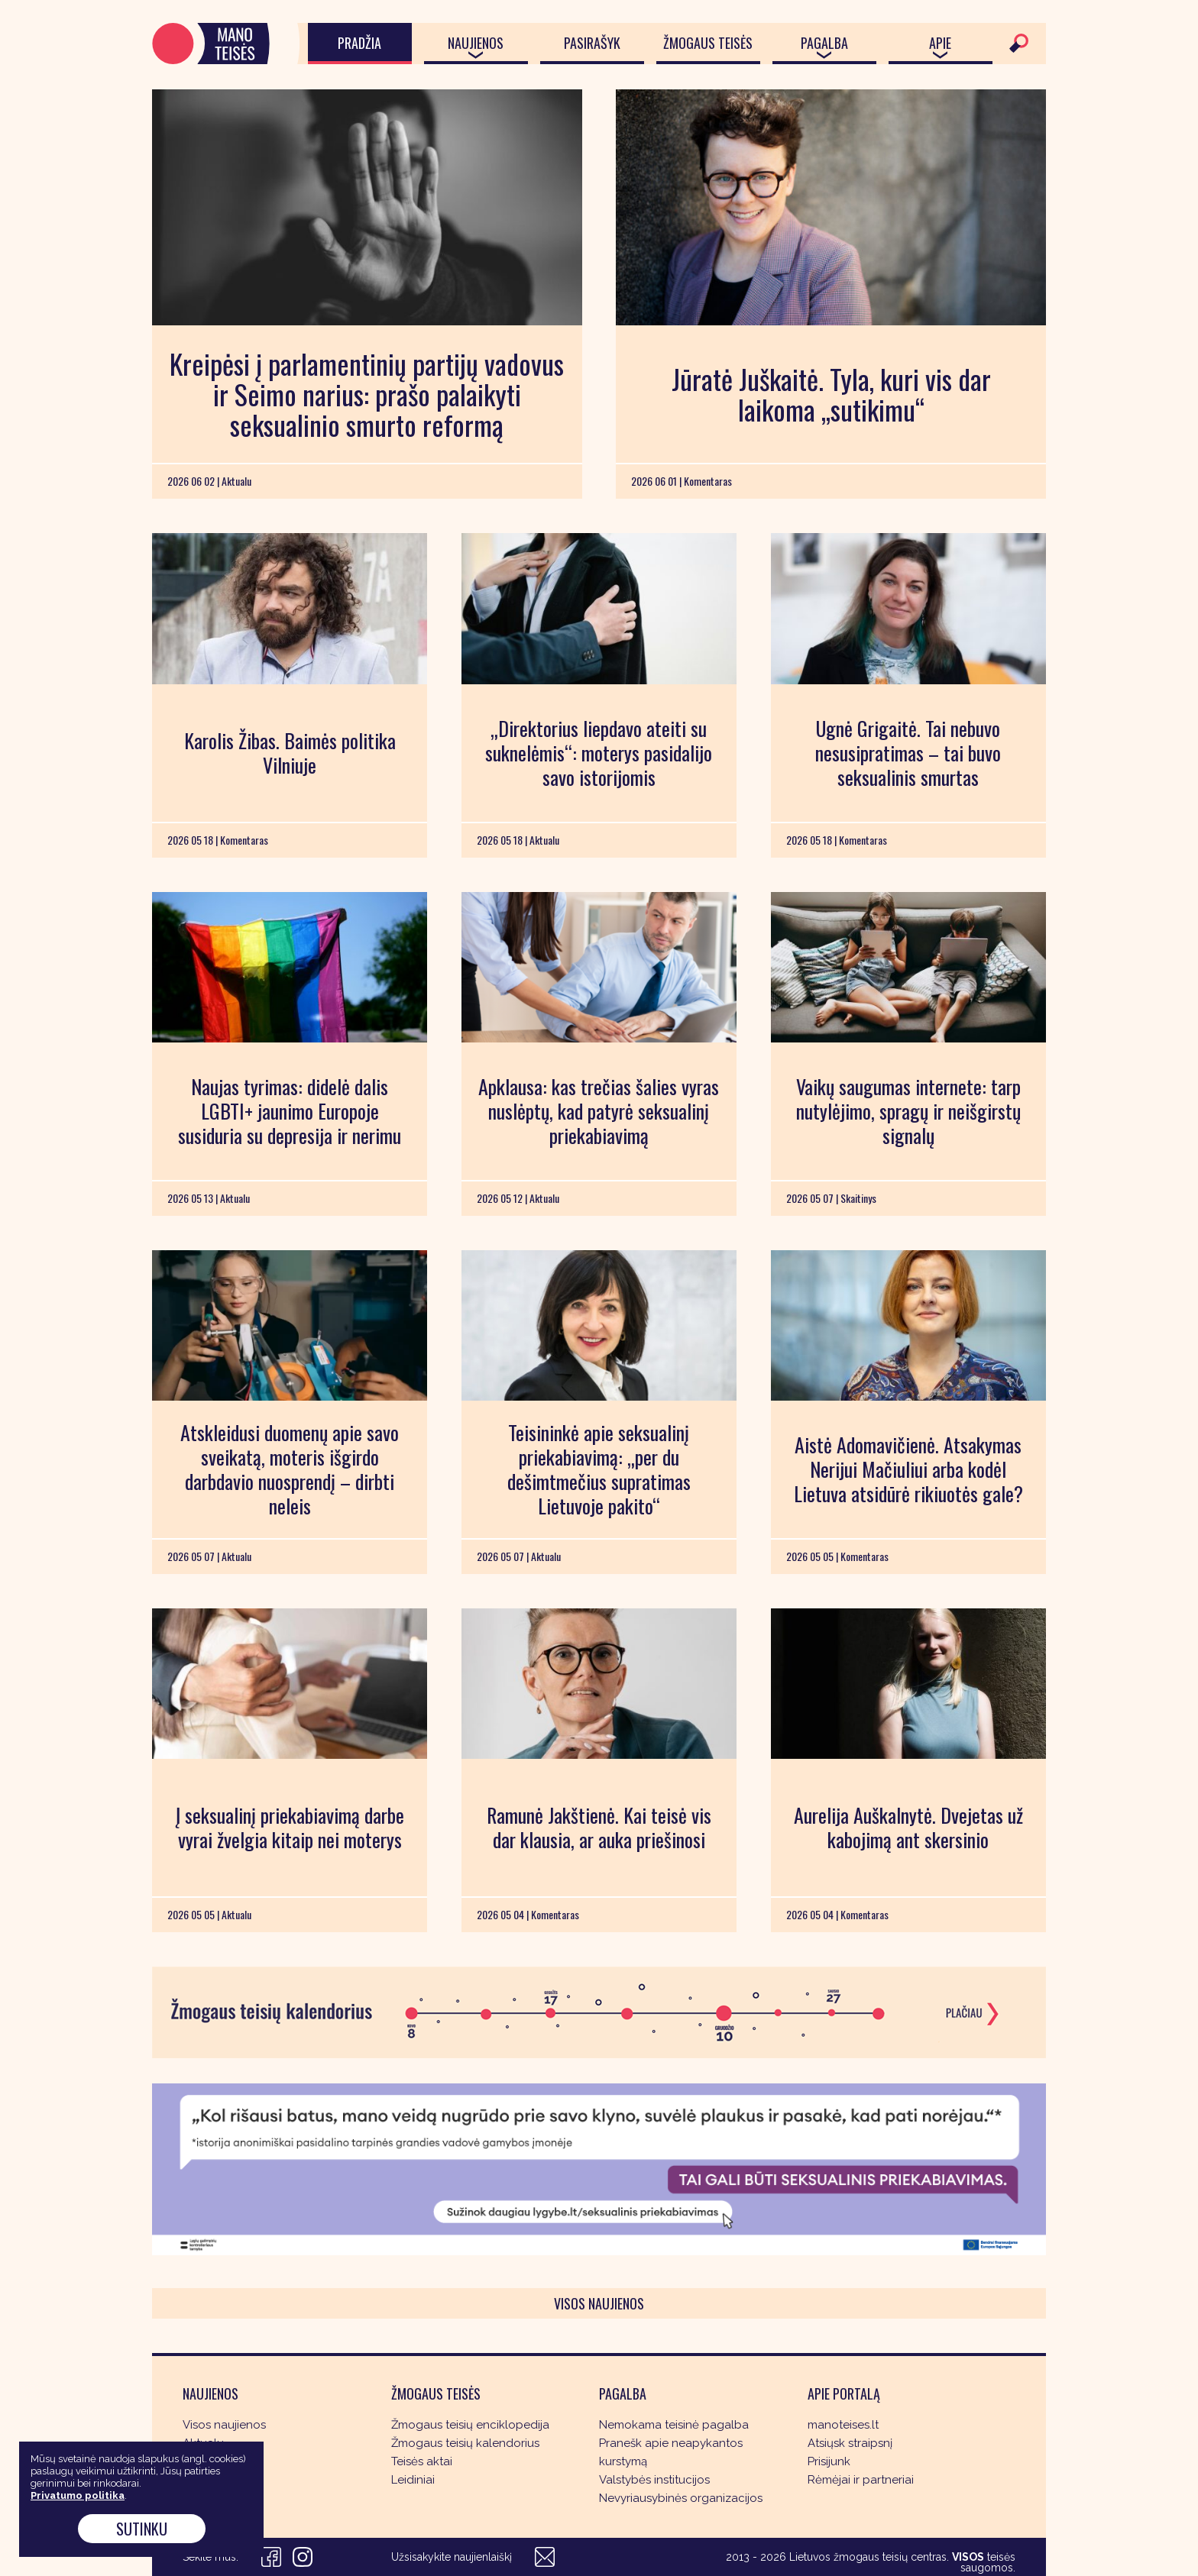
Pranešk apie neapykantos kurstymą (671, 2452)
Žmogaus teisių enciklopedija (470, 2425)
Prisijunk (829, 2461)
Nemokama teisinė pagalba (674, 2425)
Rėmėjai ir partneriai (861, 2480)
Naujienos (475, 43)
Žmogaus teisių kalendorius (465, 2443)
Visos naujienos (599, 2303)
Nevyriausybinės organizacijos (681, 2498)
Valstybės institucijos (654, 2480)
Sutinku (141, 2528)
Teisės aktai (421, 2461)
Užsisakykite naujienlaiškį (451, 2557)
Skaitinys (206, 2480)
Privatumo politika (78, 2495)
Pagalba (824, 43)
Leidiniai (413, 2480)
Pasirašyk (592, 43)
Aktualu (203, 2443)
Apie (940, 43)
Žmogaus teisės (708, 43)
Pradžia (359, 43)
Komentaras (215, 2461)
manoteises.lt (843, 2425)
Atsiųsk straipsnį (850, 2443)
